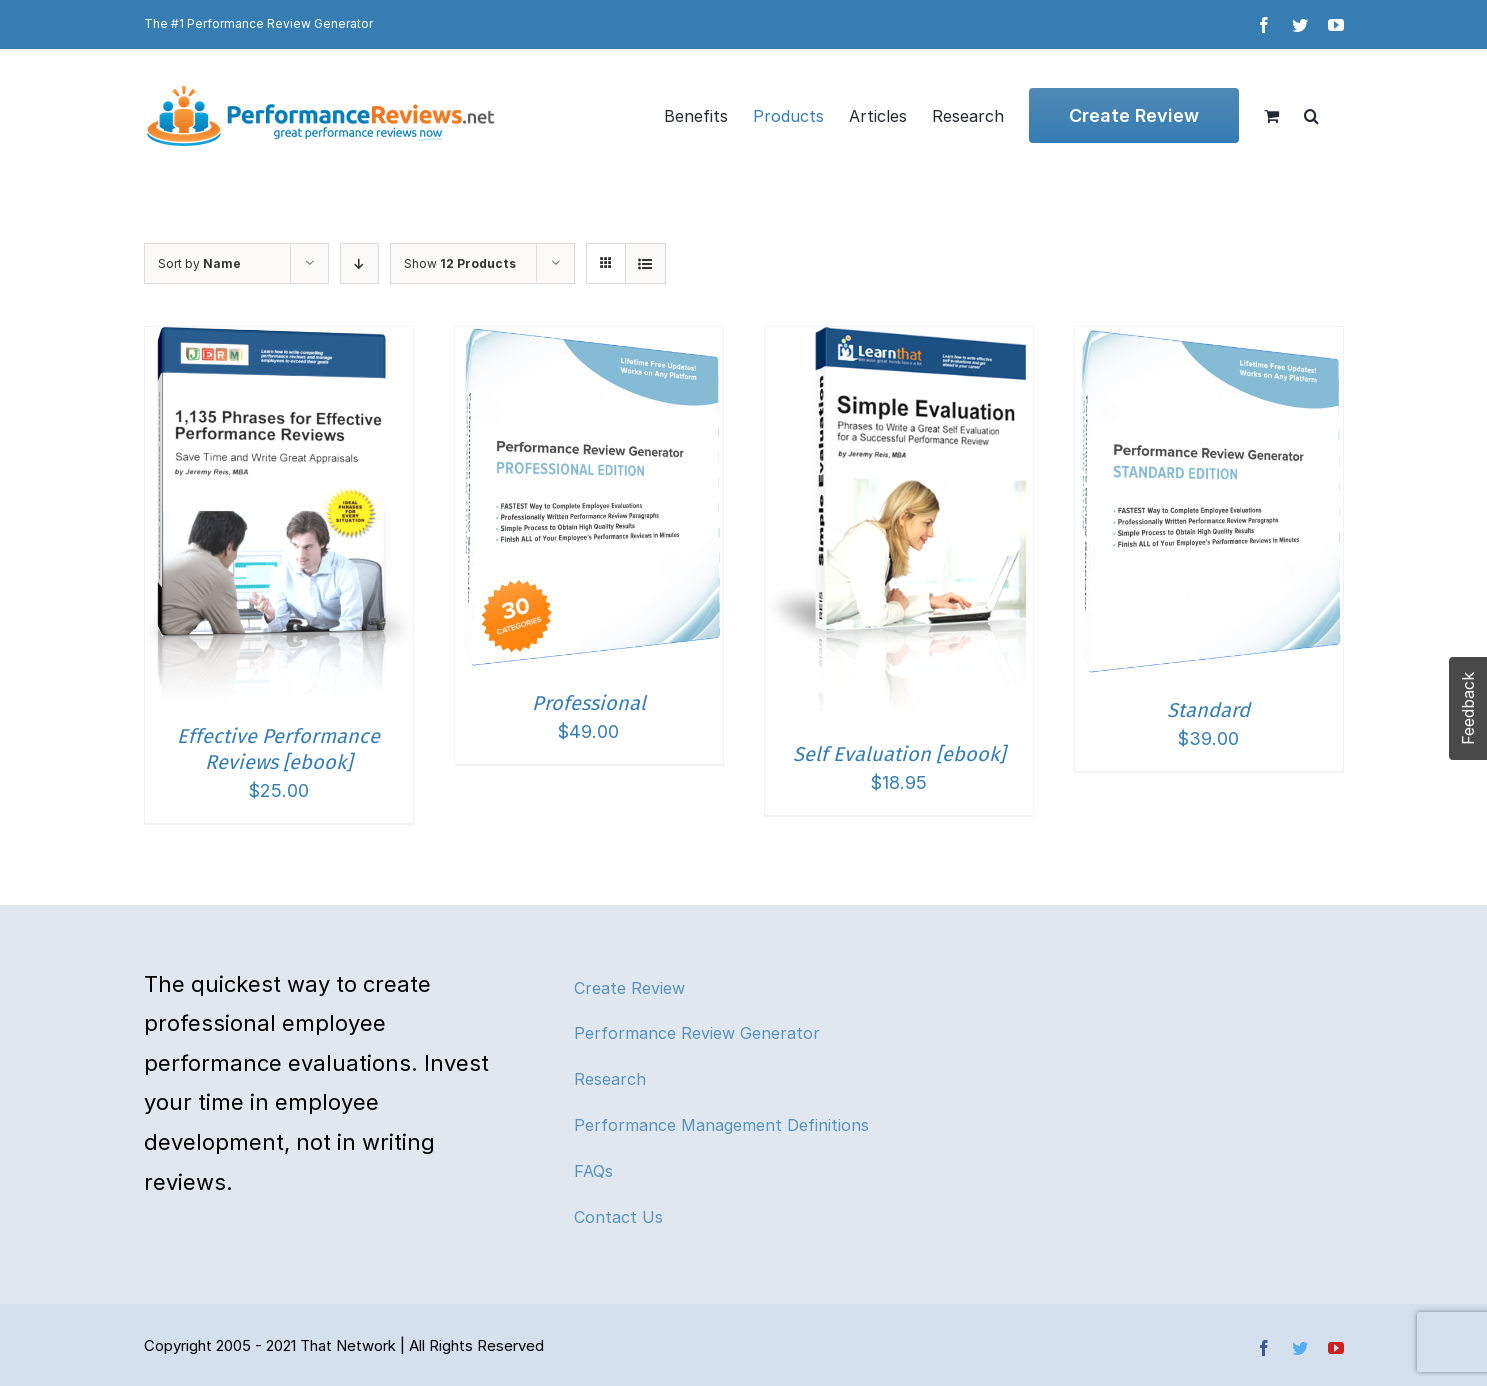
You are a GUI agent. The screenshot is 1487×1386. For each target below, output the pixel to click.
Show (460, 263)
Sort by (199, 263)
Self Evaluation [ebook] (899, 754)
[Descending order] (359, 263)
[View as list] (645, 263)
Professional (589, 703)
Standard (1208, 710)
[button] (1311, 115)
